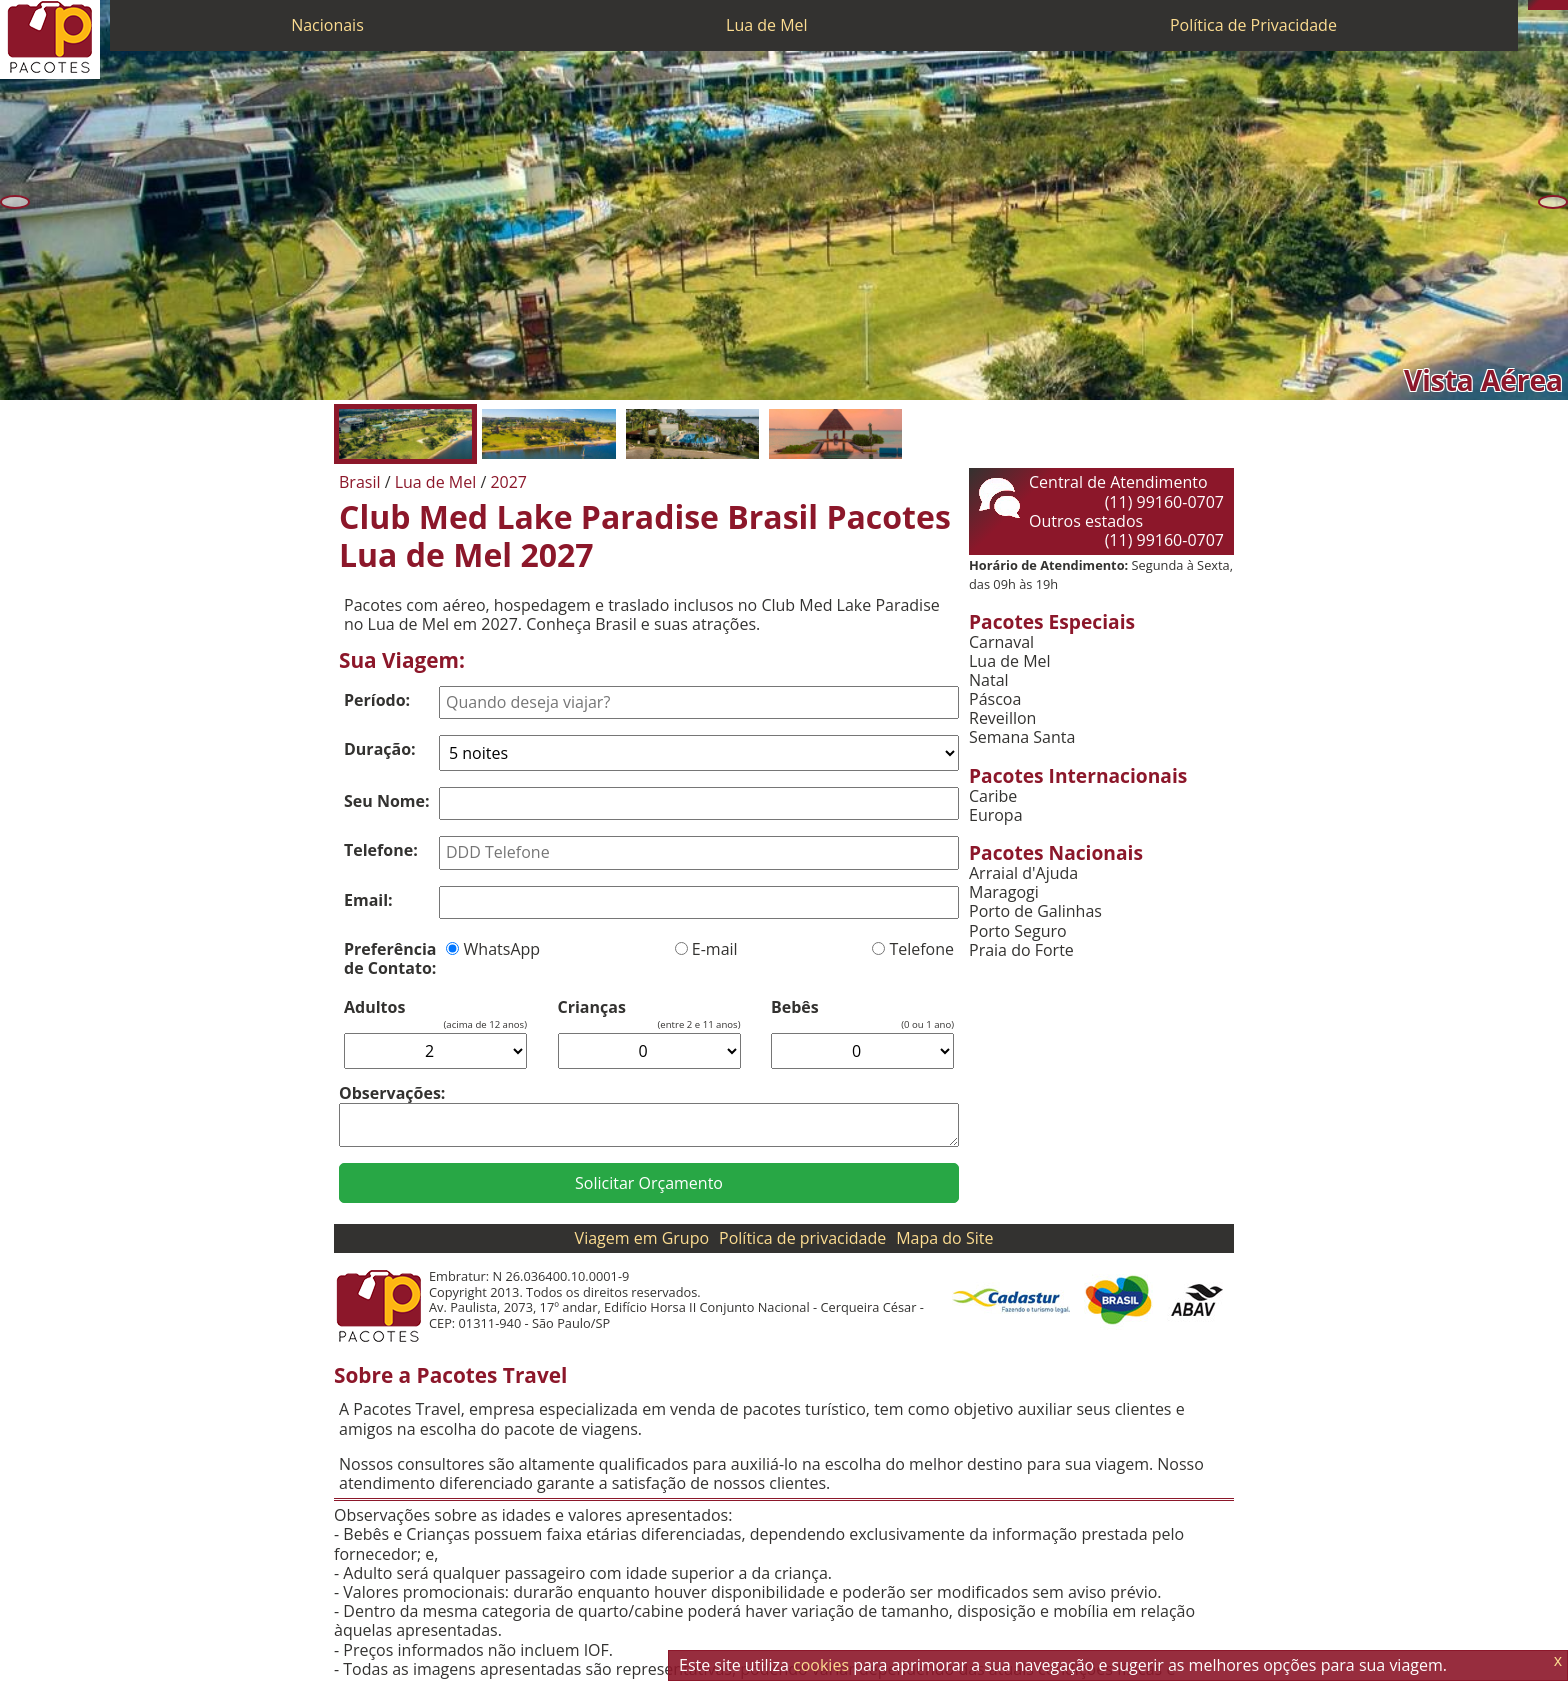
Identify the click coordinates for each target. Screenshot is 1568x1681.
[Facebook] (1563, 5)
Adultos (374, 1007)
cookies (821, 1665)
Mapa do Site (944, 1238)
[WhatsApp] (1543, 5)
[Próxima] (1553, 202)
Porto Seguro (1018, 931)
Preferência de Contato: (390, 958)
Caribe (993, 796)
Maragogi (1004, 892)
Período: (377, 700)
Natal (989, 680)
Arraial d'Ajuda (1023, 873)
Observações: (392, 1093)
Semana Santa (1022, 737)
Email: (368, 900)
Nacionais (327, 25)
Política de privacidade (802, 1238)
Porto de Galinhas (1035, 911)
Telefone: (381, 850)
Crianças (592, 1007)
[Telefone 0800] (1533, 5)
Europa (996, 815)
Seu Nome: (387, 801)
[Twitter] (1553, 5)
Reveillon (1002, 718)
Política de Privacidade (1253, 25)
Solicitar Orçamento (649, 1183)
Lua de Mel (767, 25)
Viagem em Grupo (642, 1238)
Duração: (380, 749)
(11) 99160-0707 (1164, 502)
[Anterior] (15, 202)
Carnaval (1001, 642)
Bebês (795, 1007)
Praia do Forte (1021, 950)
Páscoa (995, 699)
